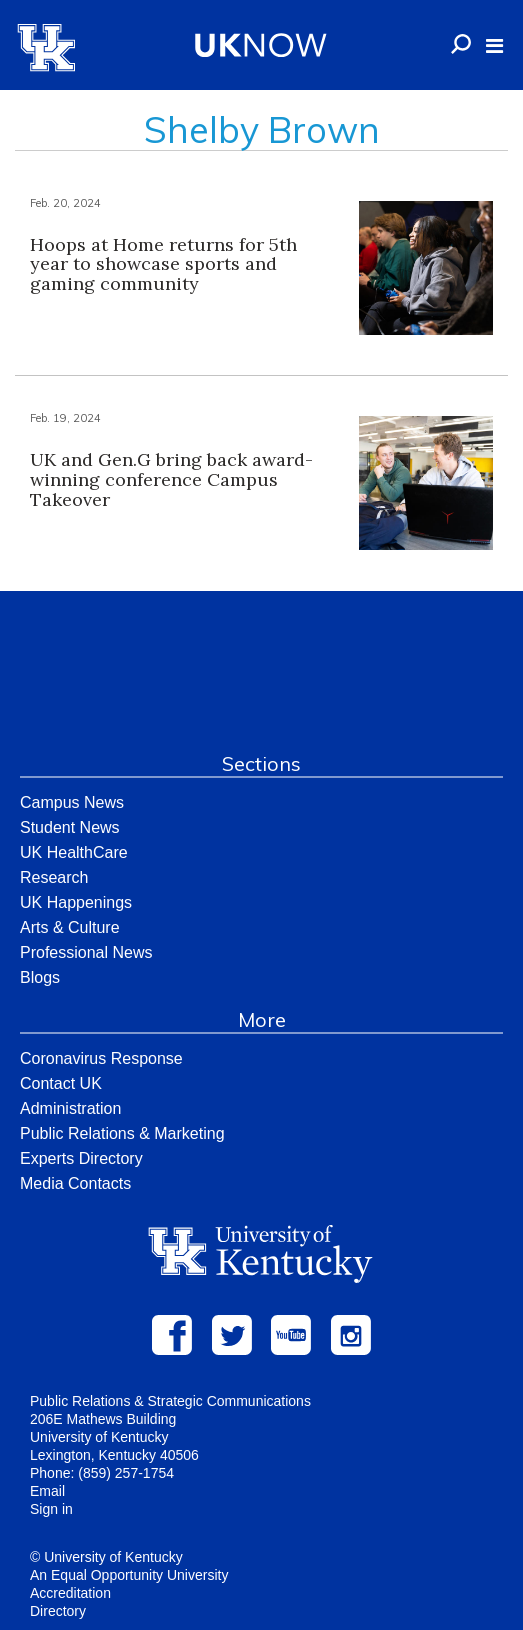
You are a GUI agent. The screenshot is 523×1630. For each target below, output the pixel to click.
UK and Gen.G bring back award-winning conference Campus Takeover (171, 479)
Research (54, 877)
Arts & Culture (70, 927)
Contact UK (61, 1083)
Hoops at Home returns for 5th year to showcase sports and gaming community (163, 264)
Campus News (72, 802)
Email (47, 1491)
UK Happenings (76, 902)
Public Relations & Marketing (122, 1133)
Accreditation (70, 1593)
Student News (70, 827)
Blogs (40, 977)
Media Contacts (75, 1183)
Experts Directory (81, 1158)
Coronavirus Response (101, 1058)
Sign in (51, 1509)
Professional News (86, 952)
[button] (494, 46)
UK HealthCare (74, 852)
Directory (58, 1611)
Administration (70, 1108)
